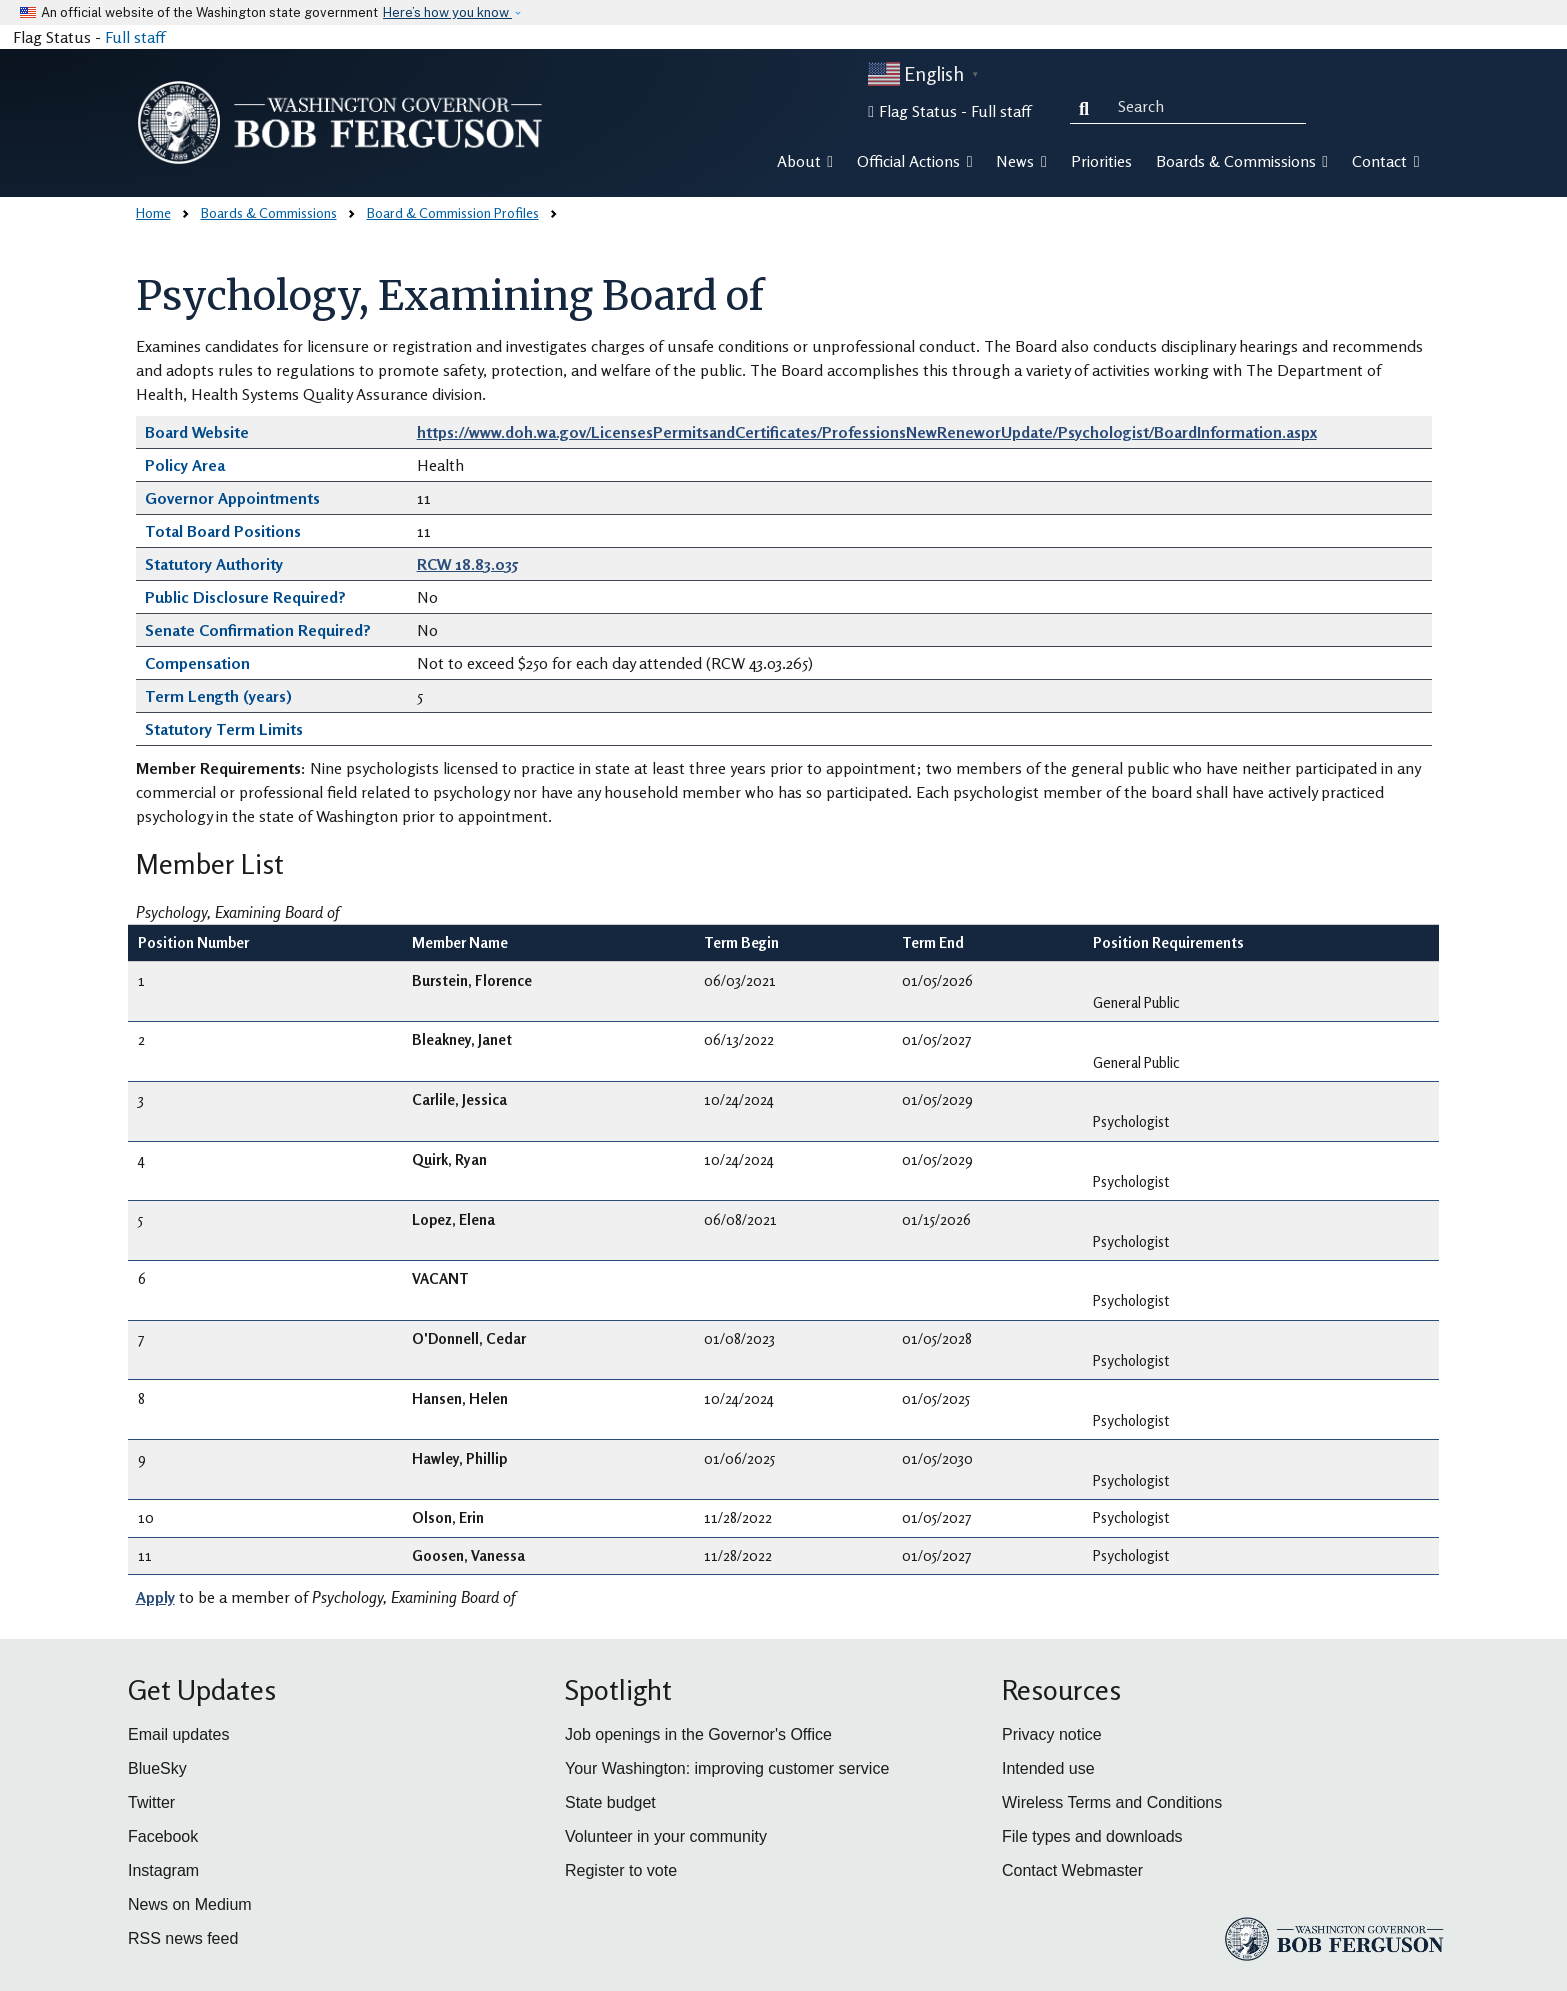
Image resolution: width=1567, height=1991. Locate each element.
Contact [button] (1385, 161)
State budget (610, 1802)
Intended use (1048, 1768)
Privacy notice (1052, 1734)
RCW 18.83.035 (467, 564)
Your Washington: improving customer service (727, 1768)
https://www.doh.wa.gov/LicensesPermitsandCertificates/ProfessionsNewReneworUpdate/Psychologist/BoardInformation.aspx (867, 432)
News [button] (1021, 161)
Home (153, 212)
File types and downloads (1092, 1836)
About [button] (805, 161)
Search (1088, 106)
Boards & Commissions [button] (1242, 161)
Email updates (178, 1734)
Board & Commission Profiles (453, 212)
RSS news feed (183, 1938)
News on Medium (190, 1904)
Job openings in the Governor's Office (698, 1734)
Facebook (163, 1836)
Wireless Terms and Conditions (1112, 1802)
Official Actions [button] (914, 161)
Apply (155, 1597)
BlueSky (157, 1768)
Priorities (1101, 161)
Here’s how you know (447, 12)
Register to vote (621, 1870)
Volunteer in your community (666, 1836)
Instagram (163, 1870)
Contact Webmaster (1072, 1870)
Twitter (151, 1802)
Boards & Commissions (269, 212)
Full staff (135, 37)
